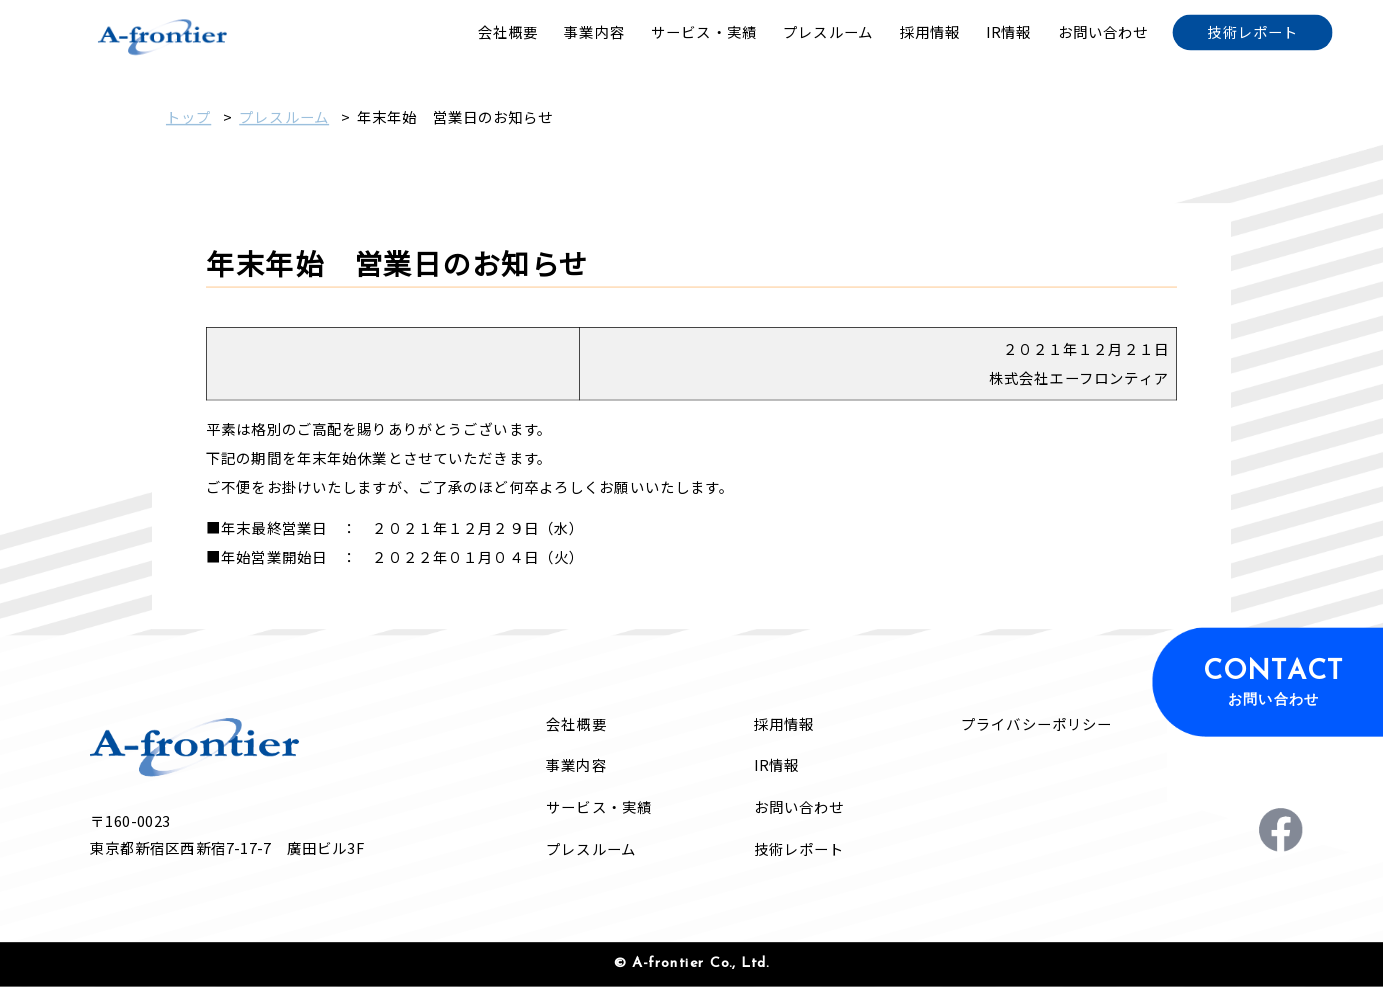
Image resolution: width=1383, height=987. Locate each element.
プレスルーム (284, 117)
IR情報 (776, 765)
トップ (188, 117)
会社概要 (576, 724)
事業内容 (576, 765)
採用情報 (784, 724)
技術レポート (799, 848)
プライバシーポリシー (1036, 724)
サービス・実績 (599, 807)
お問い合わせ (799, 807)
